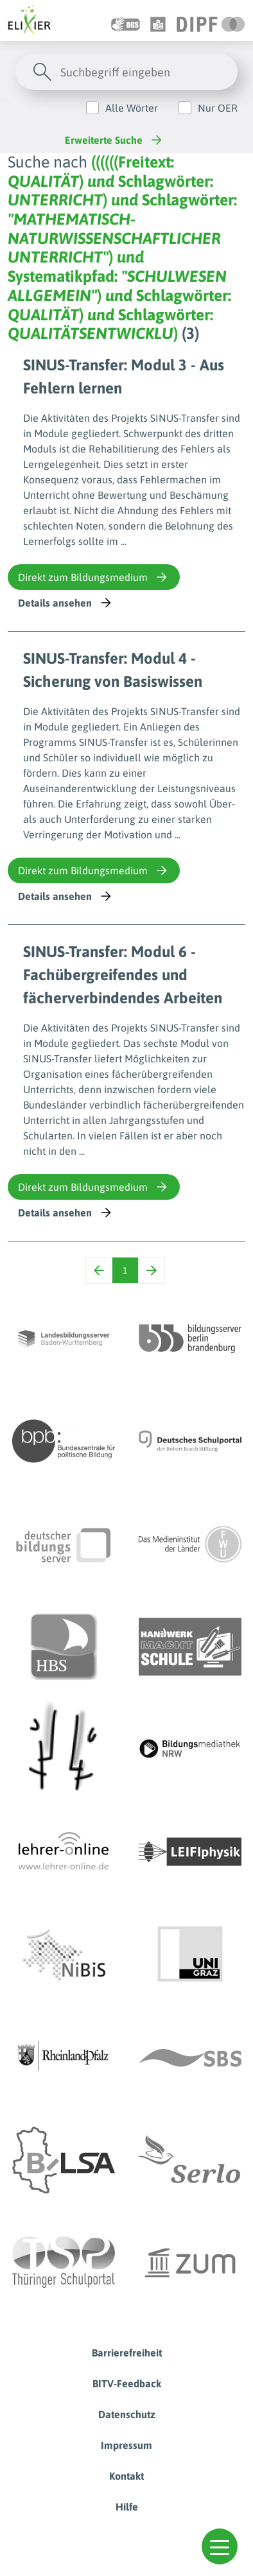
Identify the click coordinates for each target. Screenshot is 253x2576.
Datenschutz (126, 2414)
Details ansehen (66, 602)
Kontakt (126, 2476)
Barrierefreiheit (127, 2352)
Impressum (126, 2445)
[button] (220, 2546)
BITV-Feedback (126, 2383)
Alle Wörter (131, 108)
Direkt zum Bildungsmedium (94, 577)
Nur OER (218, 108)
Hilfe (127, 2506)
